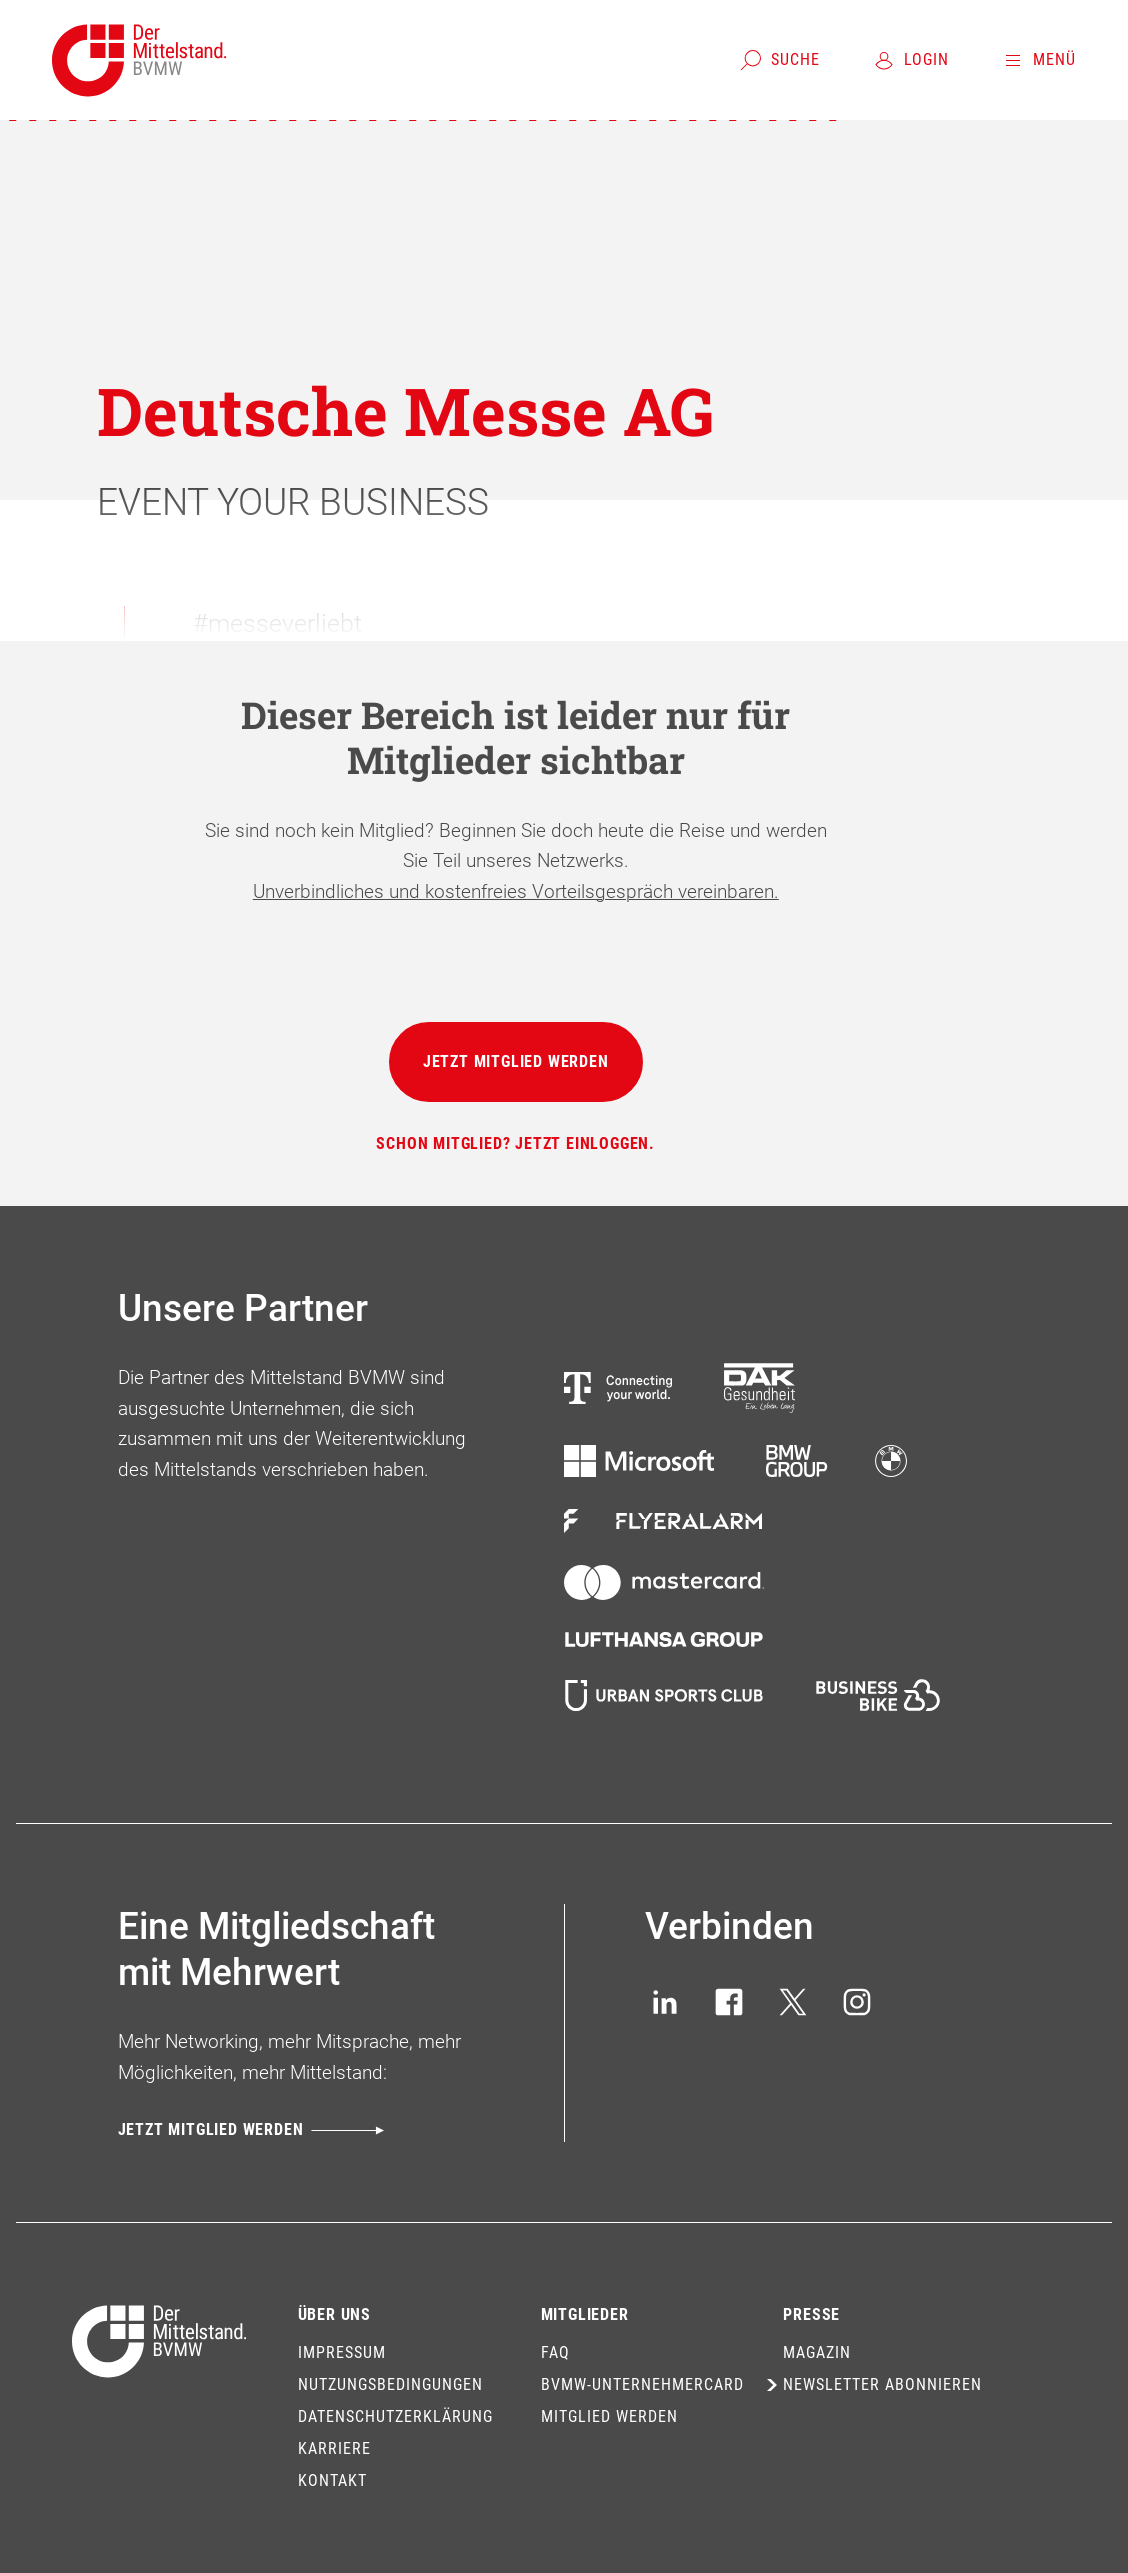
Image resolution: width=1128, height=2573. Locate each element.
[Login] (910, 60)
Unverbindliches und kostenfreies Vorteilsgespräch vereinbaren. (516, 891)
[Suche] (779, 60)
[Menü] (1038, 60)
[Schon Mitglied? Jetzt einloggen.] (515, 1144)
